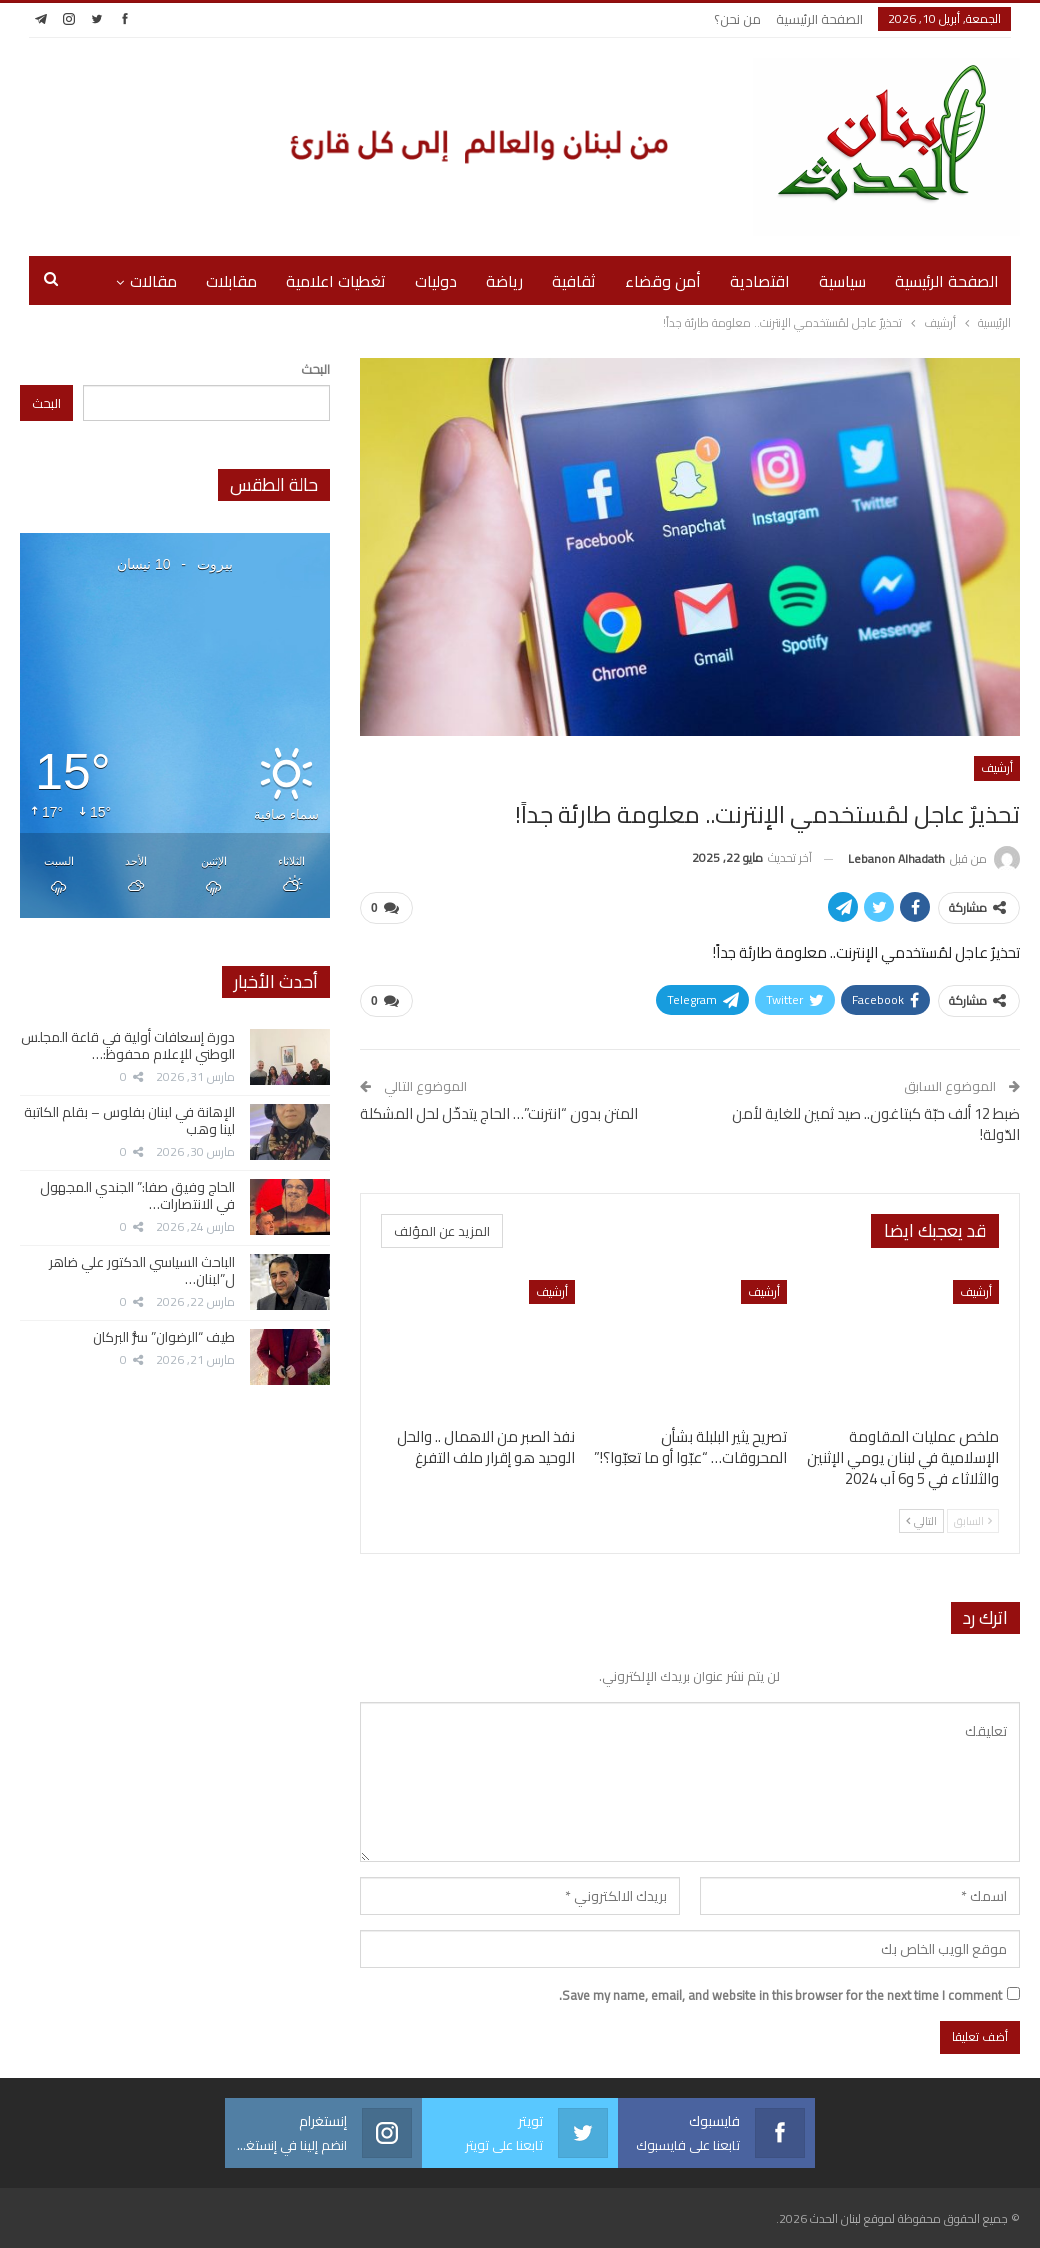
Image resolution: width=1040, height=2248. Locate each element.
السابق (973, 1521)
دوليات (436, 281)
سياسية (842, 281)
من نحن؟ (737, 19)
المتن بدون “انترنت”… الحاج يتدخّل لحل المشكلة (499, 1113)
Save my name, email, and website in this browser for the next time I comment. (780, 1995)
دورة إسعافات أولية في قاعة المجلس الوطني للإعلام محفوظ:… (128, 1045)
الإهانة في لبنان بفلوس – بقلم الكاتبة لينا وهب (129, 1120)
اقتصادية (760, 281)
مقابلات (231, 281)
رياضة (504, 281)
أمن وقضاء (663, 281)
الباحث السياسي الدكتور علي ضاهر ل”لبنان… (142, 1270)
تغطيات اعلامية (336, 281)
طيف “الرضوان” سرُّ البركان (164, 1337)
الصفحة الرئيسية (819, 19)
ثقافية (574, 281)
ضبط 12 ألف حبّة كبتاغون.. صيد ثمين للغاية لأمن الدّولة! (876, 1124)
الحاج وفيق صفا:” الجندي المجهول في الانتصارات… (137, 1195)
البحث (315, 369)
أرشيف (997, 767)
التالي (921, 1521)
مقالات (153, 281)
